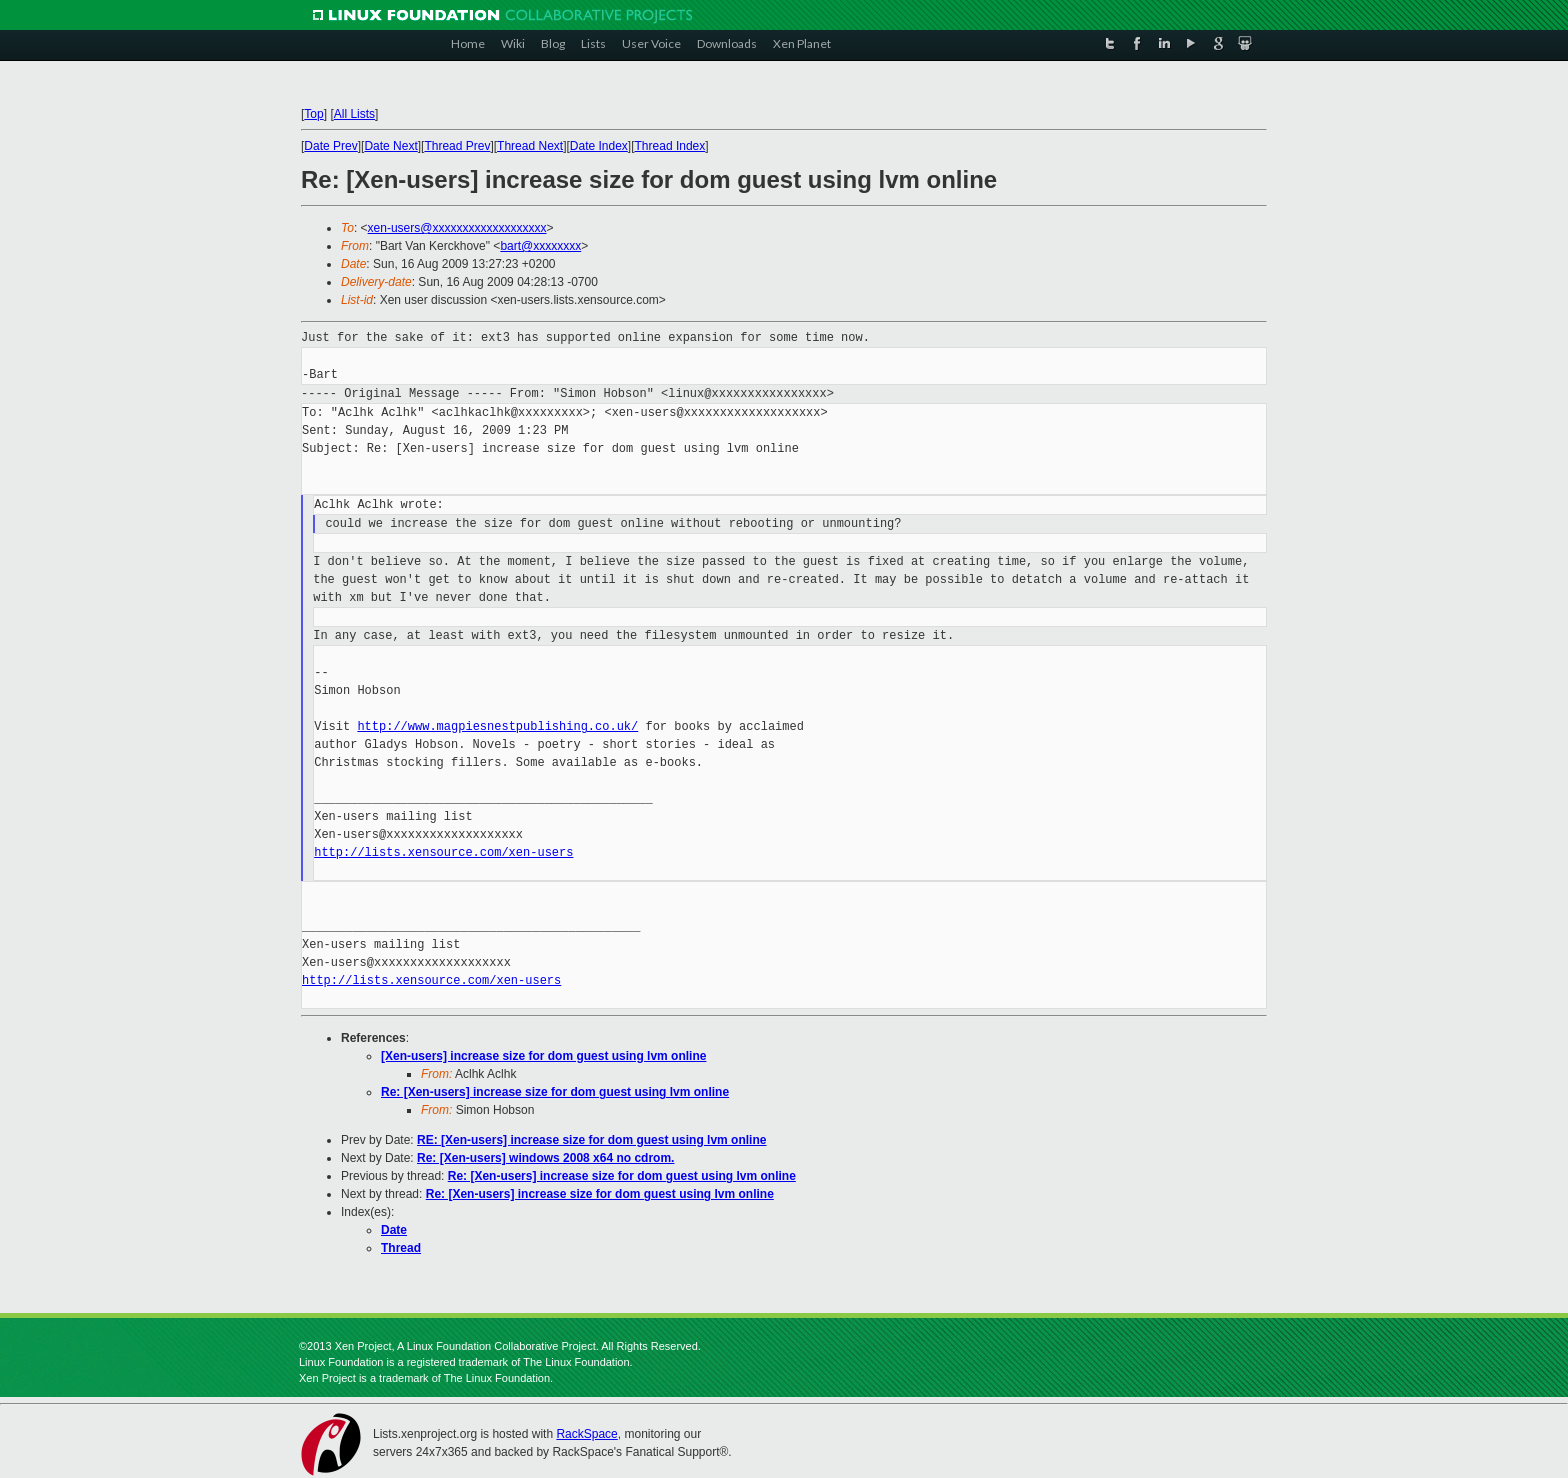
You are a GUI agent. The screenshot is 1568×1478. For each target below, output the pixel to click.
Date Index (599, 146)
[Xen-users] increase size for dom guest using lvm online (543, 1056)
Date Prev (330, 146)
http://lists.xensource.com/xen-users (443, 852)
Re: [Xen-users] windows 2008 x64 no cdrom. (545, 1158)
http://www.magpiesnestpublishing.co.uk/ (497, 726)
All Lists (354, 114)
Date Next (390, 146)
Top (313, 114)
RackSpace (586, 1434)
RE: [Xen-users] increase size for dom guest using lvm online (591, 1140)
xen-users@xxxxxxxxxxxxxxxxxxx (457, 228)
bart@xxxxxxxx (540, 246)
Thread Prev (457, 146)
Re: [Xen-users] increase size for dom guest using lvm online (555, 1092)
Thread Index (670, 146)
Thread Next (530, 146)
